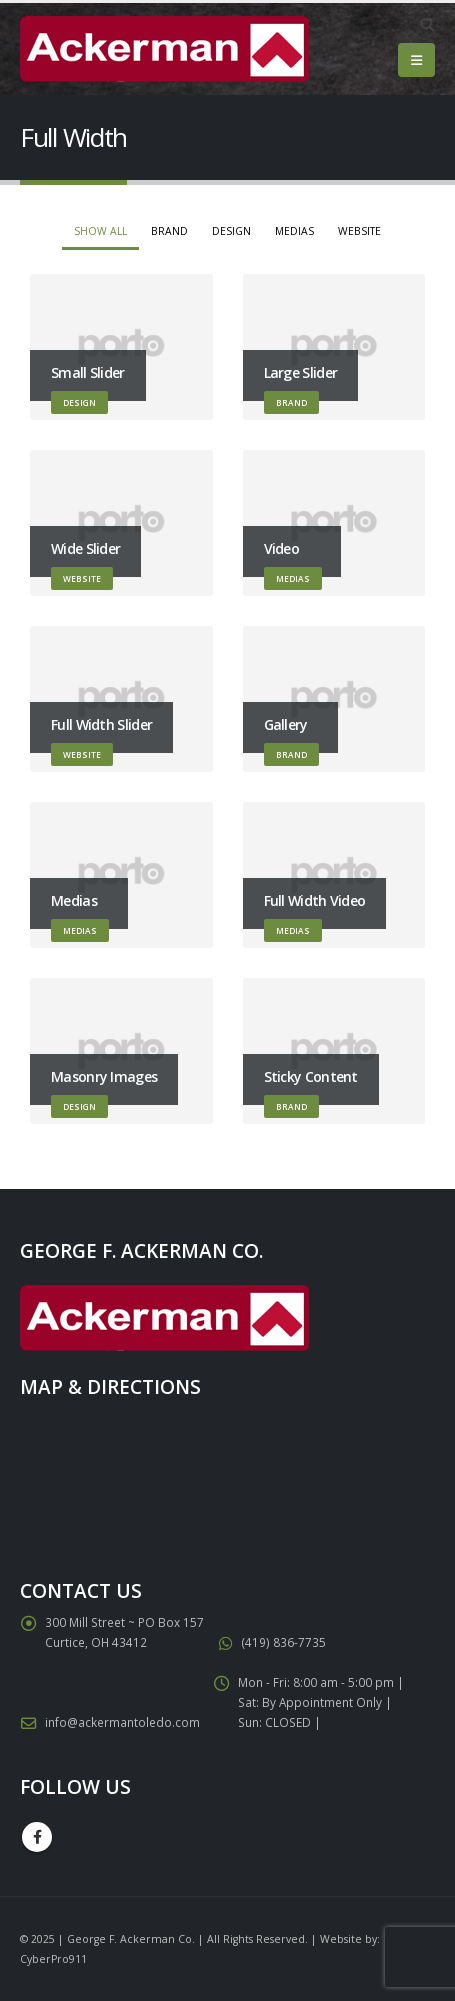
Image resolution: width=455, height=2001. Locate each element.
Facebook (37, 1837)
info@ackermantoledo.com (122, 1722)
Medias (294, 231)
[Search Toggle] (426, 25)
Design (231, 231)
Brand (169, 231)
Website (359, 231)
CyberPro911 (53, 1959)
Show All (100, 231)
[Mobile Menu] (416, 60)
